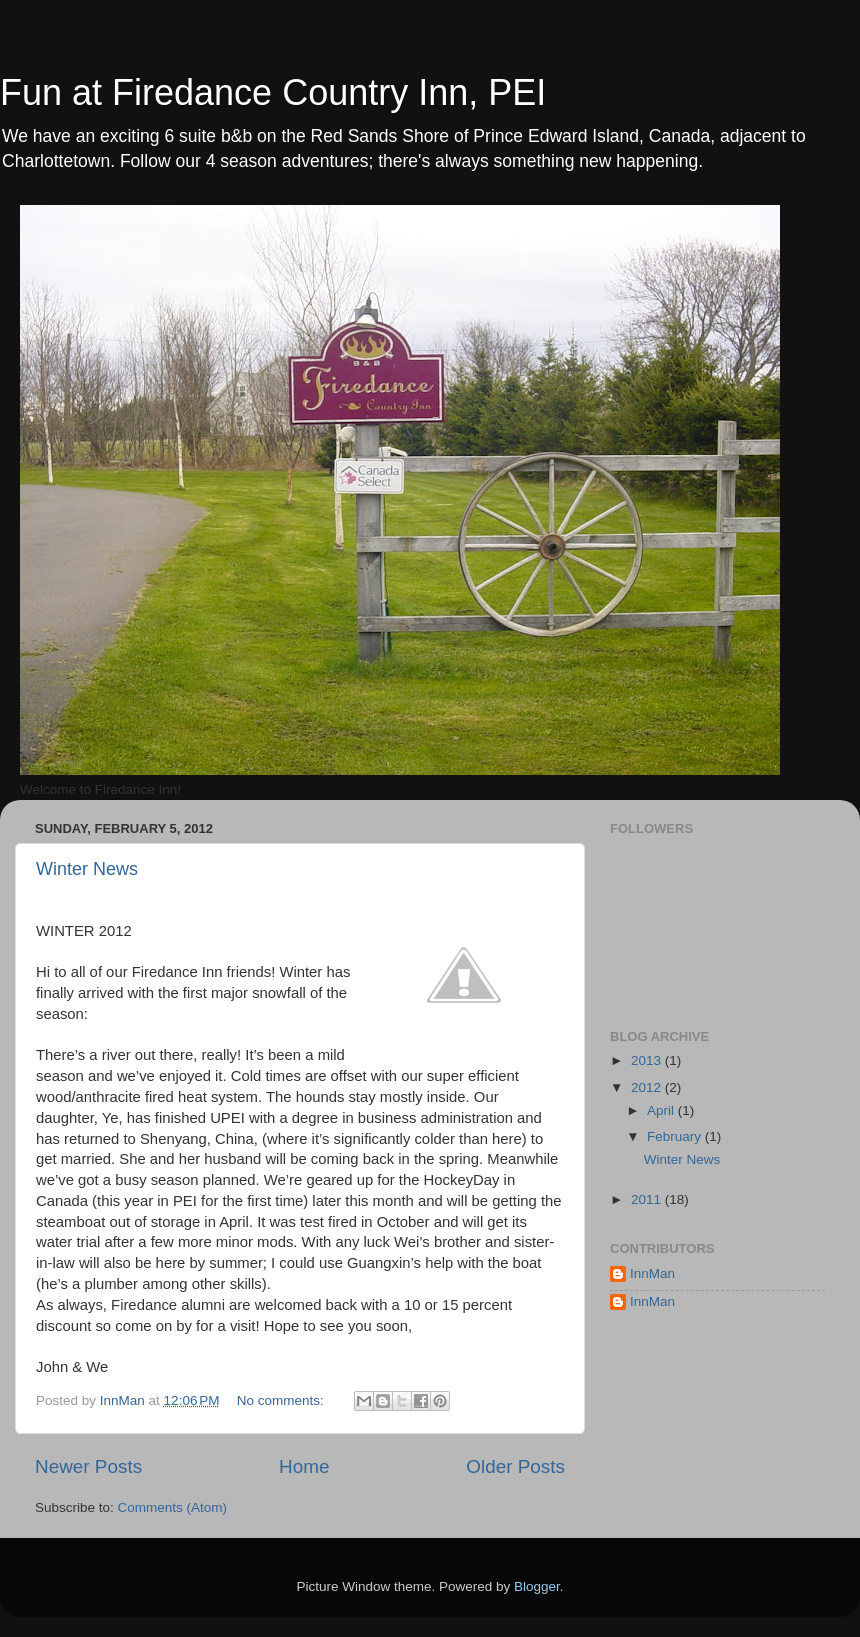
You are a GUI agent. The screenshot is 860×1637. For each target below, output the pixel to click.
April (662, 1110)
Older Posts (515, 1466)
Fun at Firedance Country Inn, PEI (273, 92)
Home (304, 1466)
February (676, 1136)
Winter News (87, 869)
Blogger (537, 1586)
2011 (648, 1199)
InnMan (652, 1273)
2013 (648, 1060)
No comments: (282, 1400)
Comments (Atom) (173, 1507)
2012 (648, 1087)
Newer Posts (88, 1466)
